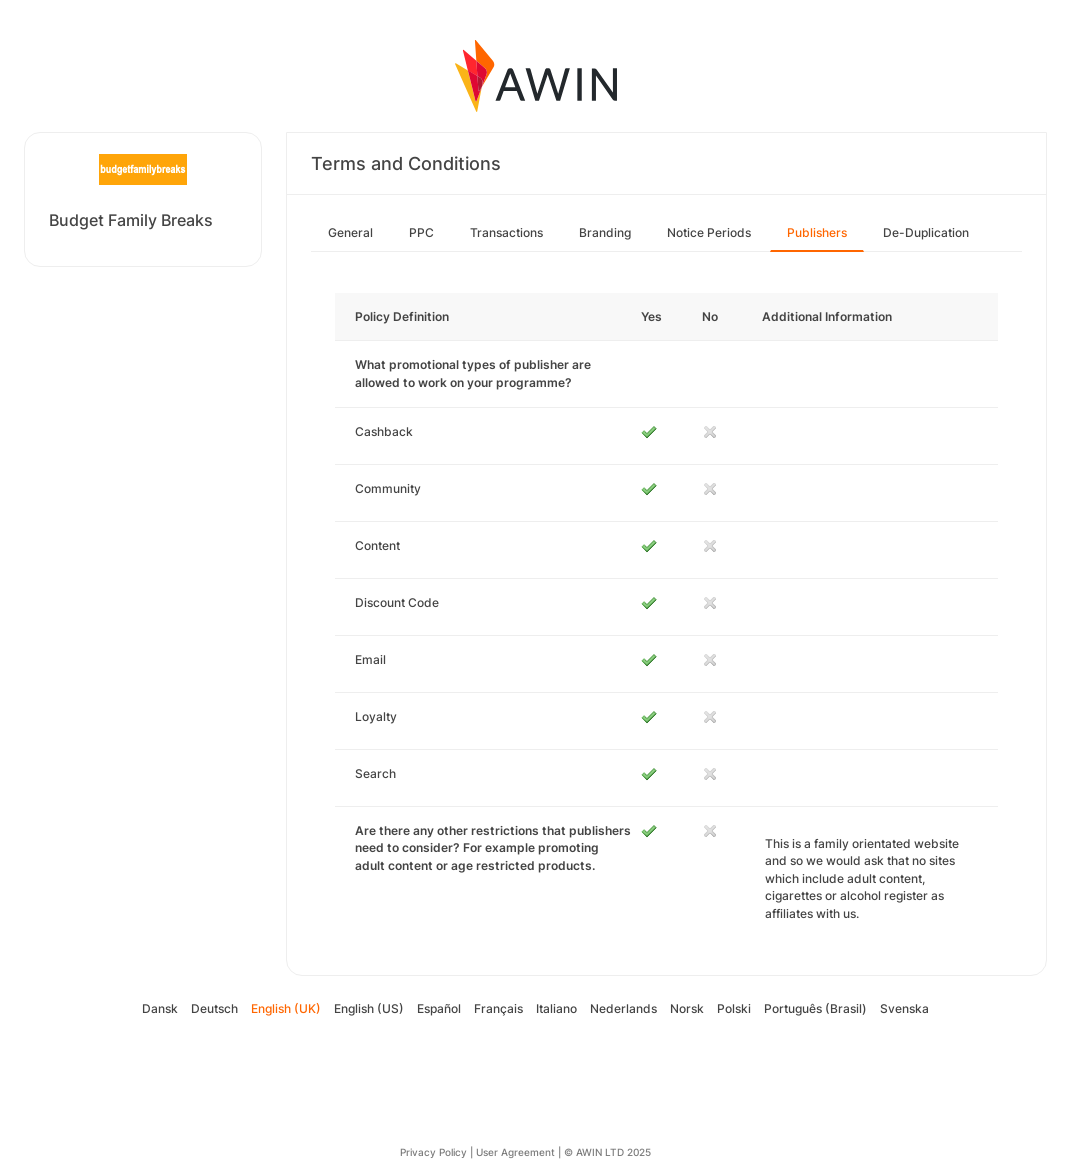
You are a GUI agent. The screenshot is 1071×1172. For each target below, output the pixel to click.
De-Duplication (926, 232)
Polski (734, 1008)
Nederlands (623, 1008)
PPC (421, 232)
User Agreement (515, 1152)
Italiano (556, 1008)
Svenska (904, 1008)
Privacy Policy (433, 1152)
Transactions (506, 232)
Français (498, 1008)
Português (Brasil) (815, 1008)
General (350, 232)
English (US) (369, 1008)
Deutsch (214, 1008)
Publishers (817, 232)
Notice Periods (709, 232)
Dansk (160, 1008)
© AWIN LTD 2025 (607, 1152)
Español (439, 1008)
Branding (605, 232)
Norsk (687, 1008)
